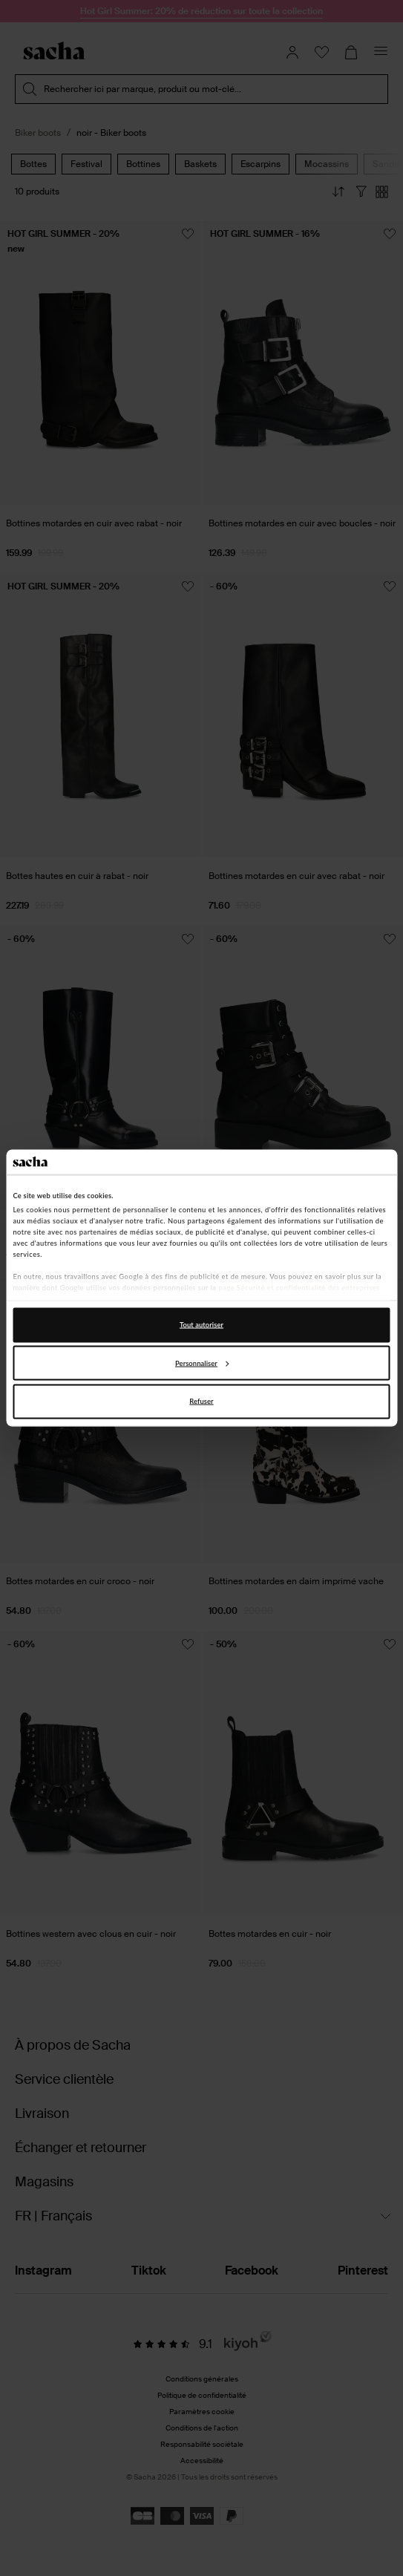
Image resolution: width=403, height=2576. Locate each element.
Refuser (201, 1401)
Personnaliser (202, 1363)
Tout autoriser (201, 1325)
